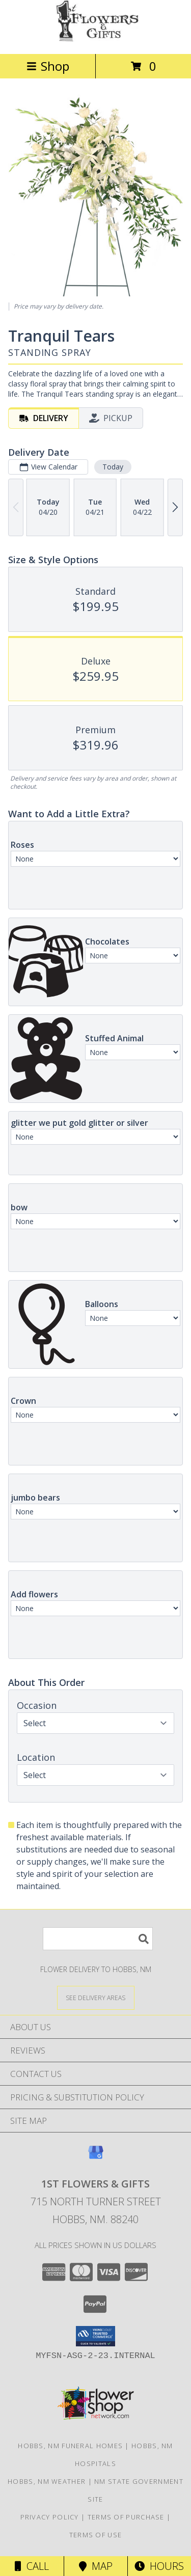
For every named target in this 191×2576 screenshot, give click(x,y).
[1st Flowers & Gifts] (96, 39)
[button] (95, 2336)
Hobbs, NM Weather (47, 2481)
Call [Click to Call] (32, 2566)
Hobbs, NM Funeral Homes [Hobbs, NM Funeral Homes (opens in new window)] (70, 2445)
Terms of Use (95, 2534)
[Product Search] (98, 1938)
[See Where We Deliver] (95, 1997)
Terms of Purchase (126, 2517)
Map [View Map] (96, 2566)
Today (112, 467)
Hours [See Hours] (159, 2566)
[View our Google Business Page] (96, 2157)
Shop (47, 66)
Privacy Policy (49, 2517)
